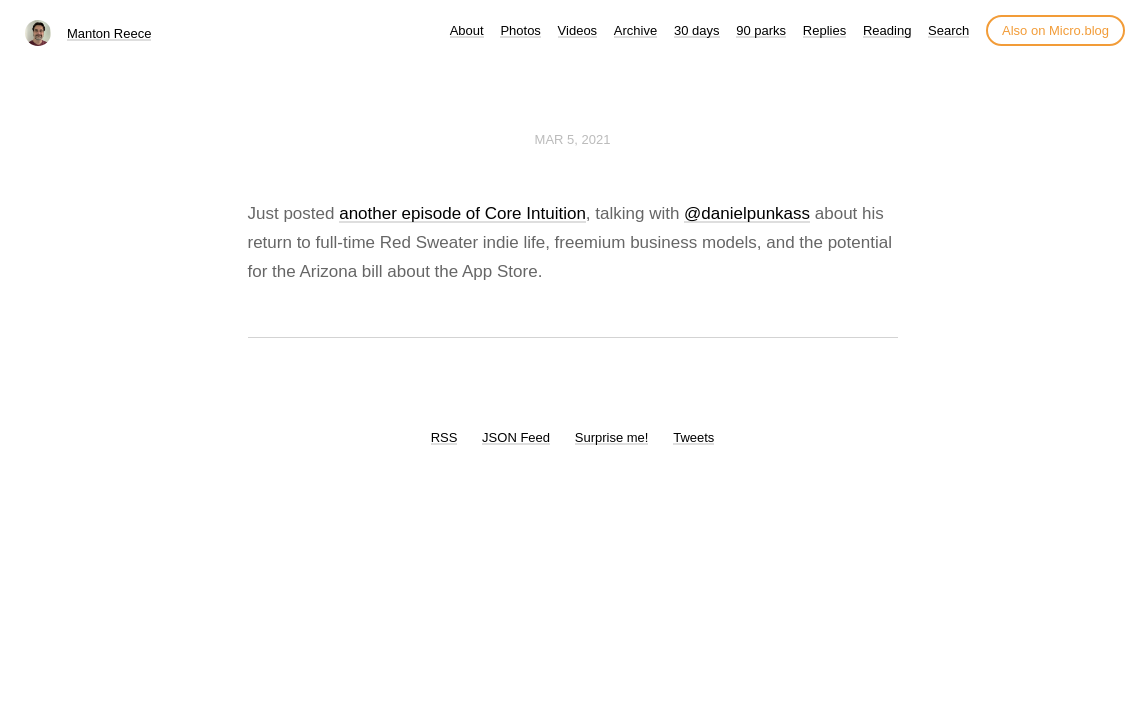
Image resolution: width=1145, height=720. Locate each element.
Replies (824, 30)
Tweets (693, 437)
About (467, 30)
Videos (578, 30)
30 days (697, 30)
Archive (635, 30)
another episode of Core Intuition (462, 213)
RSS (444, 437)
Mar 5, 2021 (573, 139)
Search (948, 30)
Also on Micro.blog (1055, 30)
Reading (887, 30)
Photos (520, 30)
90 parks (761, 30)
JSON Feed (516, 437)
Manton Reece (109, 33)
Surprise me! (612, 437)
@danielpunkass (747, 213)
